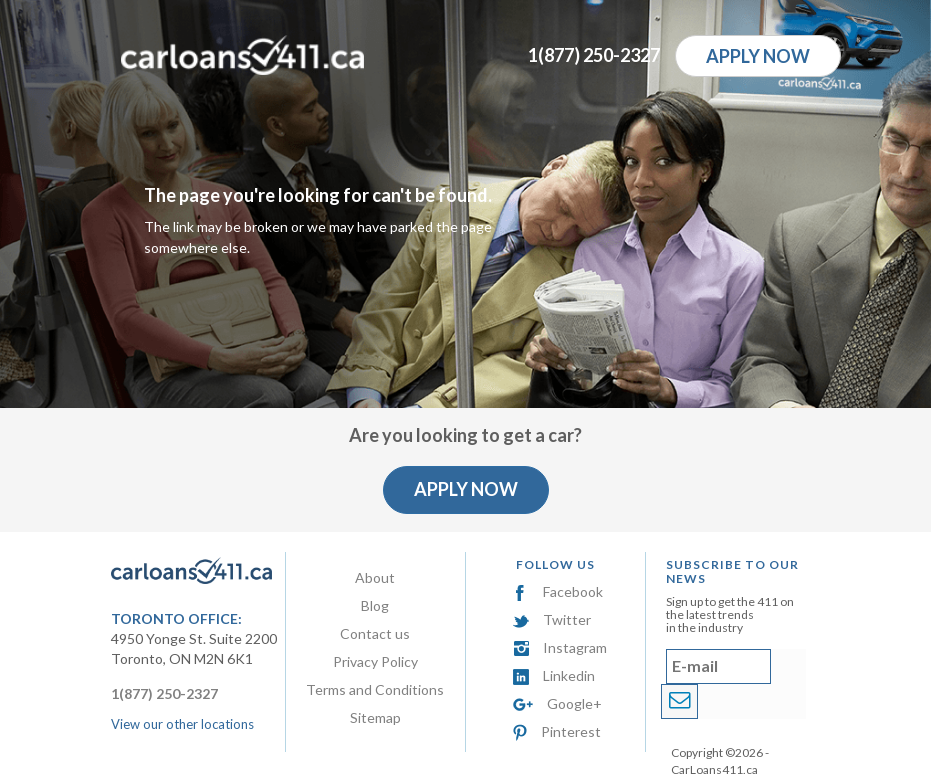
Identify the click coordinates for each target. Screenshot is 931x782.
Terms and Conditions (375, 689)
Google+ (557, 703)
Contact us (375, 633)
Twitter (552, 619)
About (375, 577)
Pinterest (557, 731)
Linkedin (554, 675)
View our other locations (182, 724)
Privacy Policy (375, 661)
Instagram (560, 647)
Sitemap (375, 717)
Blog (375, 605)
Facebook (558, 591)
